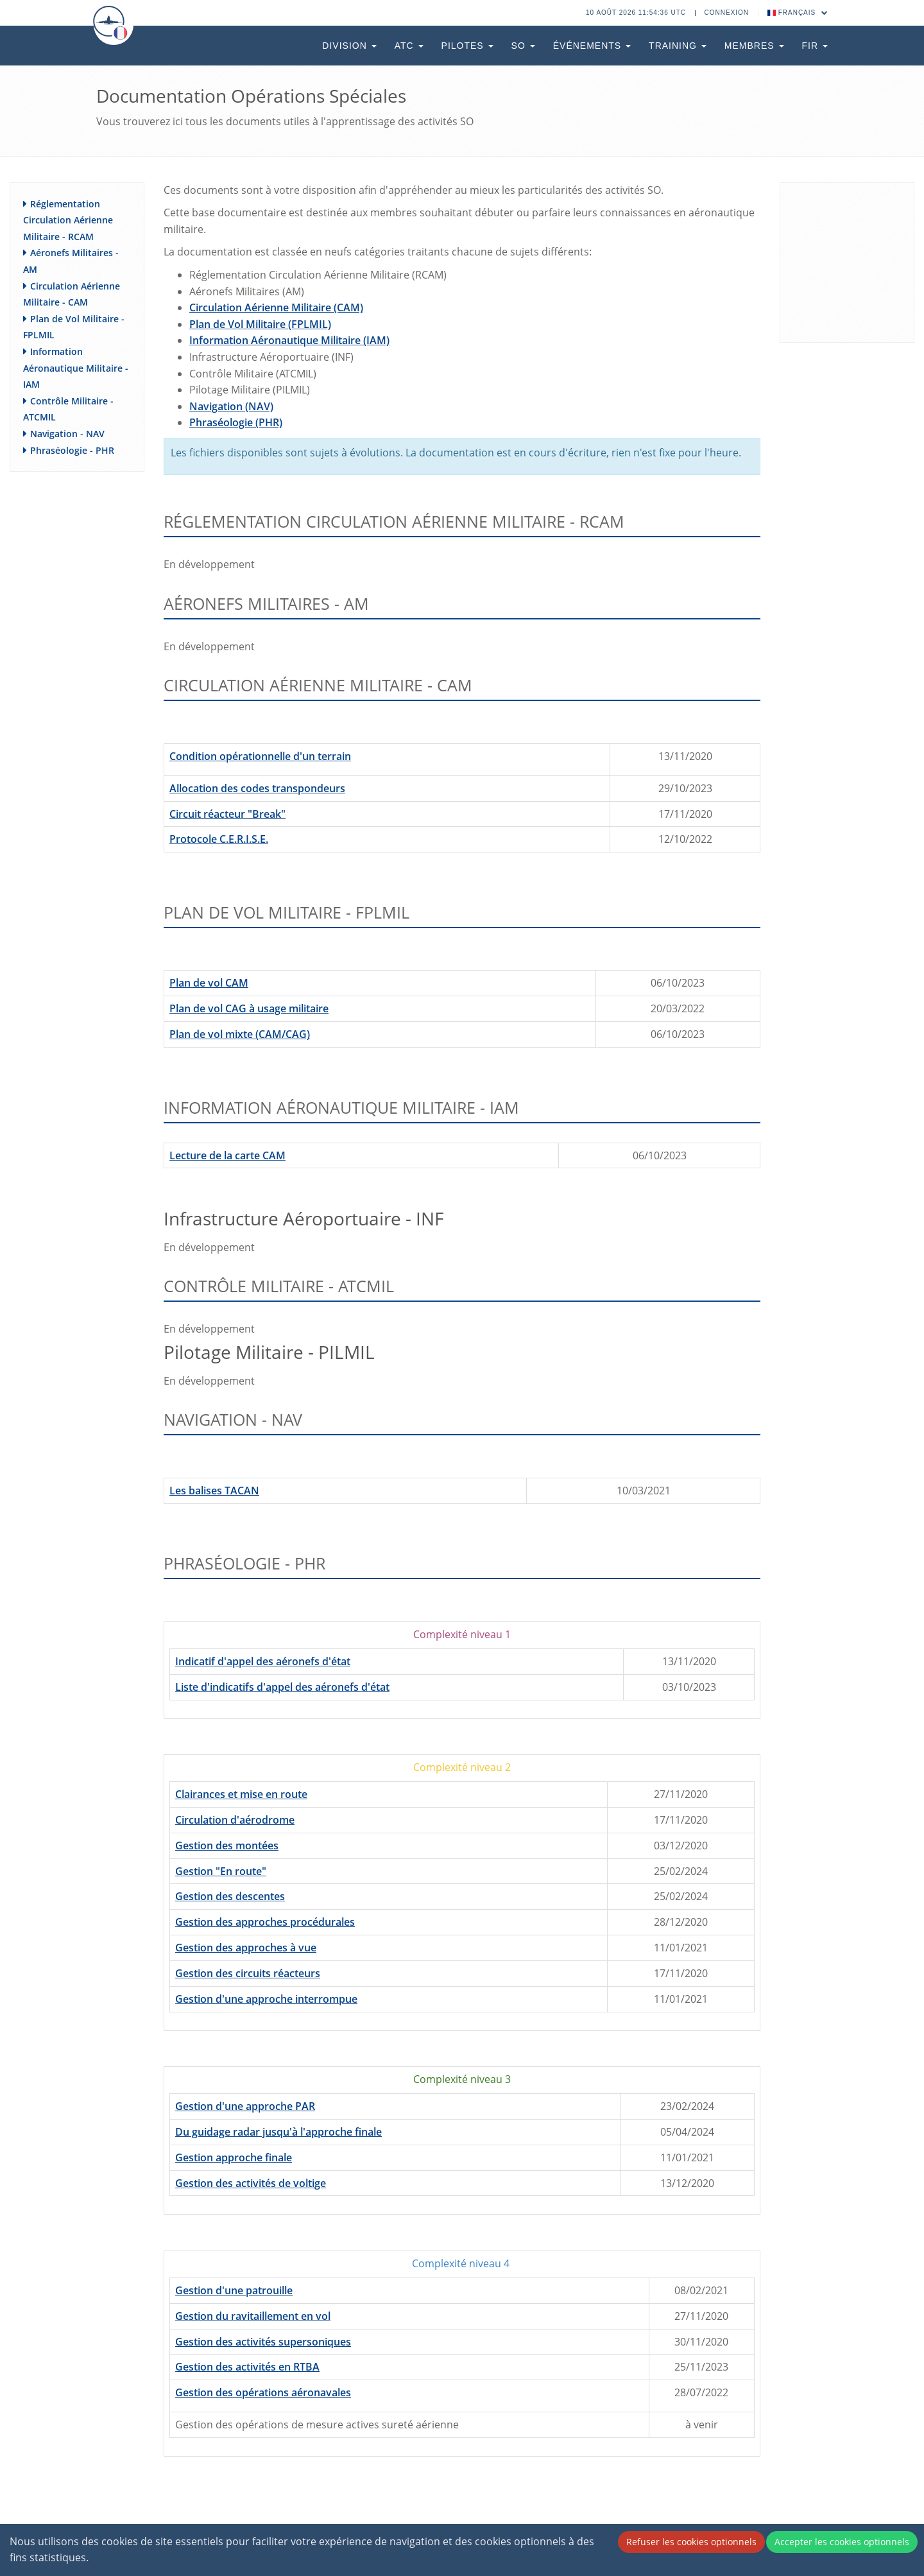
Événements (592, 45)
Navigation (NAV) (231, 406)
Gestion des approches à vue (245, 1948)
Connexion (727, 12)
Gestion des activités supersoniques (263, 2342)
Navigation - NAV (67, 434)
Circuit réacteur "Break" (227, 814)
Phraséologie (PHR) (235, 422)
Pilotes (467, 45)
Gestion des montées (226, 1845)
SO (523, 45)
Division (349, 45)
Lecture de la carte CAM (227, 1155)
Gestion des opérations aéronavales (263, 2392)
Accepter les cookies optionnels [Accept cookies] (841, 2542)
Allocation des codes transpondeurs (257, 788)
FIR (815, 45)
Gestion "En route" (220, 1871)
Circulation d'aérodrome (235, 1820)
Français (797, 12)
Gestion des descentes (230, 1896)
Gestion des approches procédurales (265, 1922)
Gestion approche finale (233, 2157)
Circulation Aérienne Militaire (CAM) (276, 307)
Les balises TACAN (214, 1490)
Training (677, 45)
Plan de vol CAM (208, 983)
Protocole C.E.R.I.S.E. (218, 839)
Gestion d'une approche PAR (245, 2106)
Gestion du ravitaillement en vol (252, 2316)
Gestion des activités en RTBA (247, 2367)
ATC (409, 45)
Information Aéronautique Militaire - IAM (75, 367)
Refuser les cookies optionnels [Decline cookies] (691, 2542)
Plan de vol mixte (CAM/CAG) (239, 1034)
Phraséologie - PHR (72, 450)
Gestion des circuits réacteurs (247, 1973)
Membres (754, 45)
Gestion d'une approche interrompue (266, 1999)
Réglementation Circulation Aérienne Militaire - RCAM (68, 220)
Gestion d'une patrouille (234, 2290)
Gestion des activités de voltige (250, 2183)
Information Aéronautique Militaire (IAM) (289, 340)
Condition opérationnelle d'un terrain (260, 756)
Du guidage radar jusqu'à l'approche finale (278, 2132)
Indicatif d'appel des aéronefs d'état (262, 1661)
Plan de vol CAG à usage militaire (249, 1008)
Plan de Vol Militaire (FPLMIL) (260, 324)
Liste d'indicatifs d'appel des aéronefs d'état (282, 1687)
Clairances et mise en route (241, 1794)
